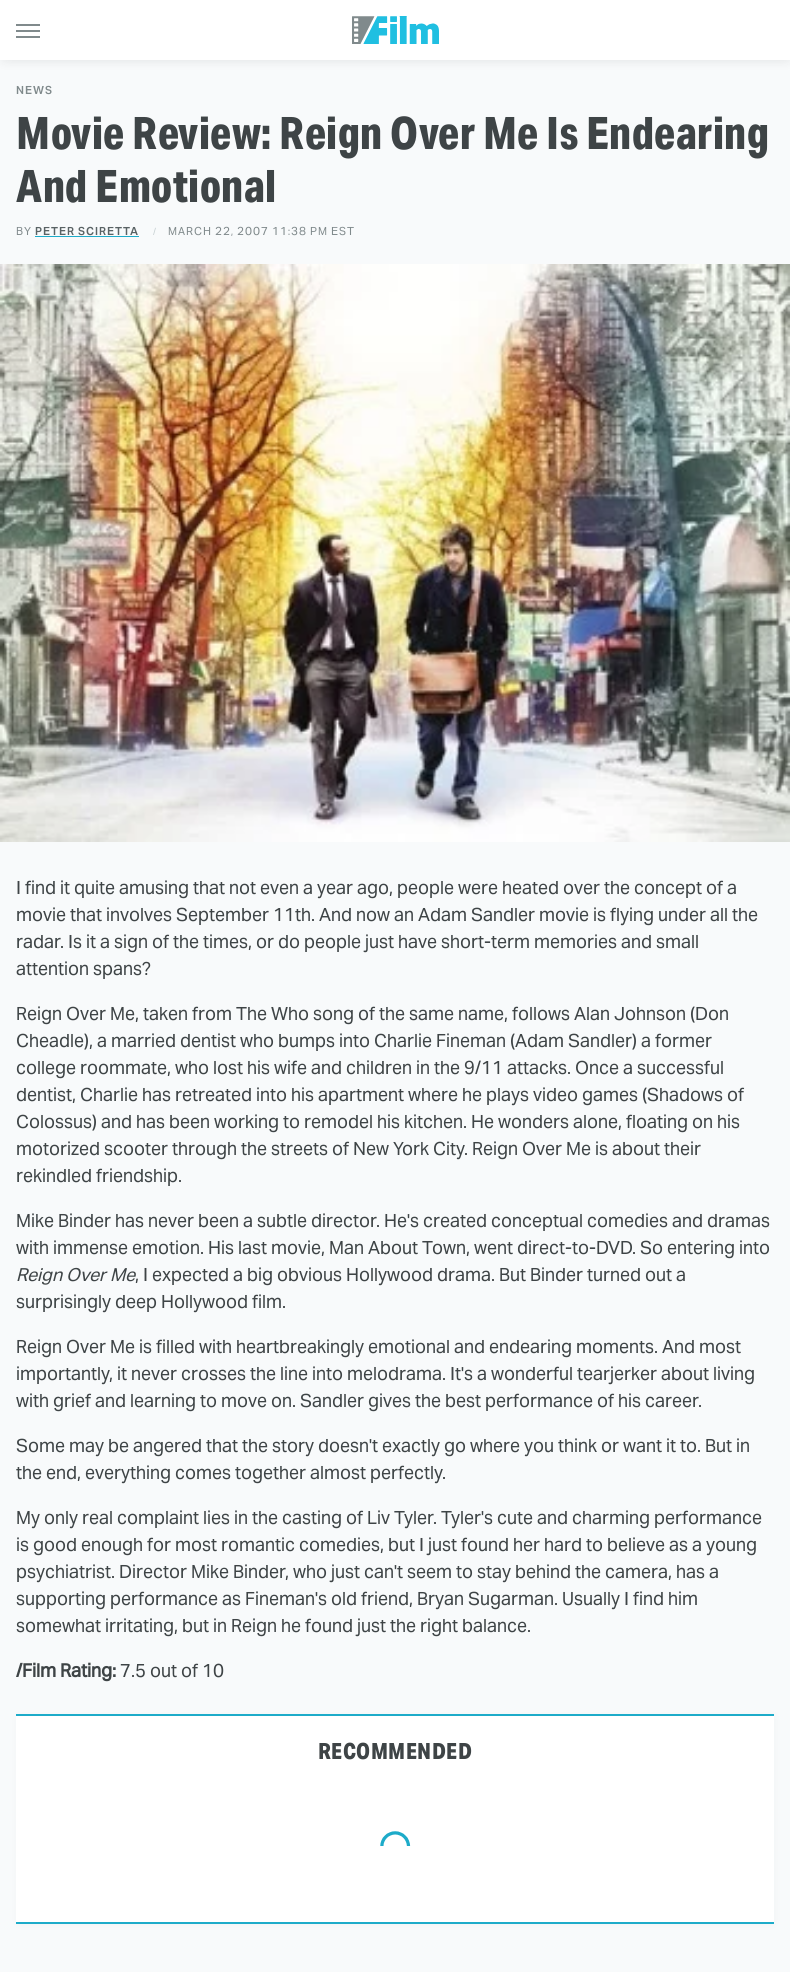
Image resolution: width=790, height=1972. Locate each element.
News (34, 90)
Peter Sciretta (87, 231)
